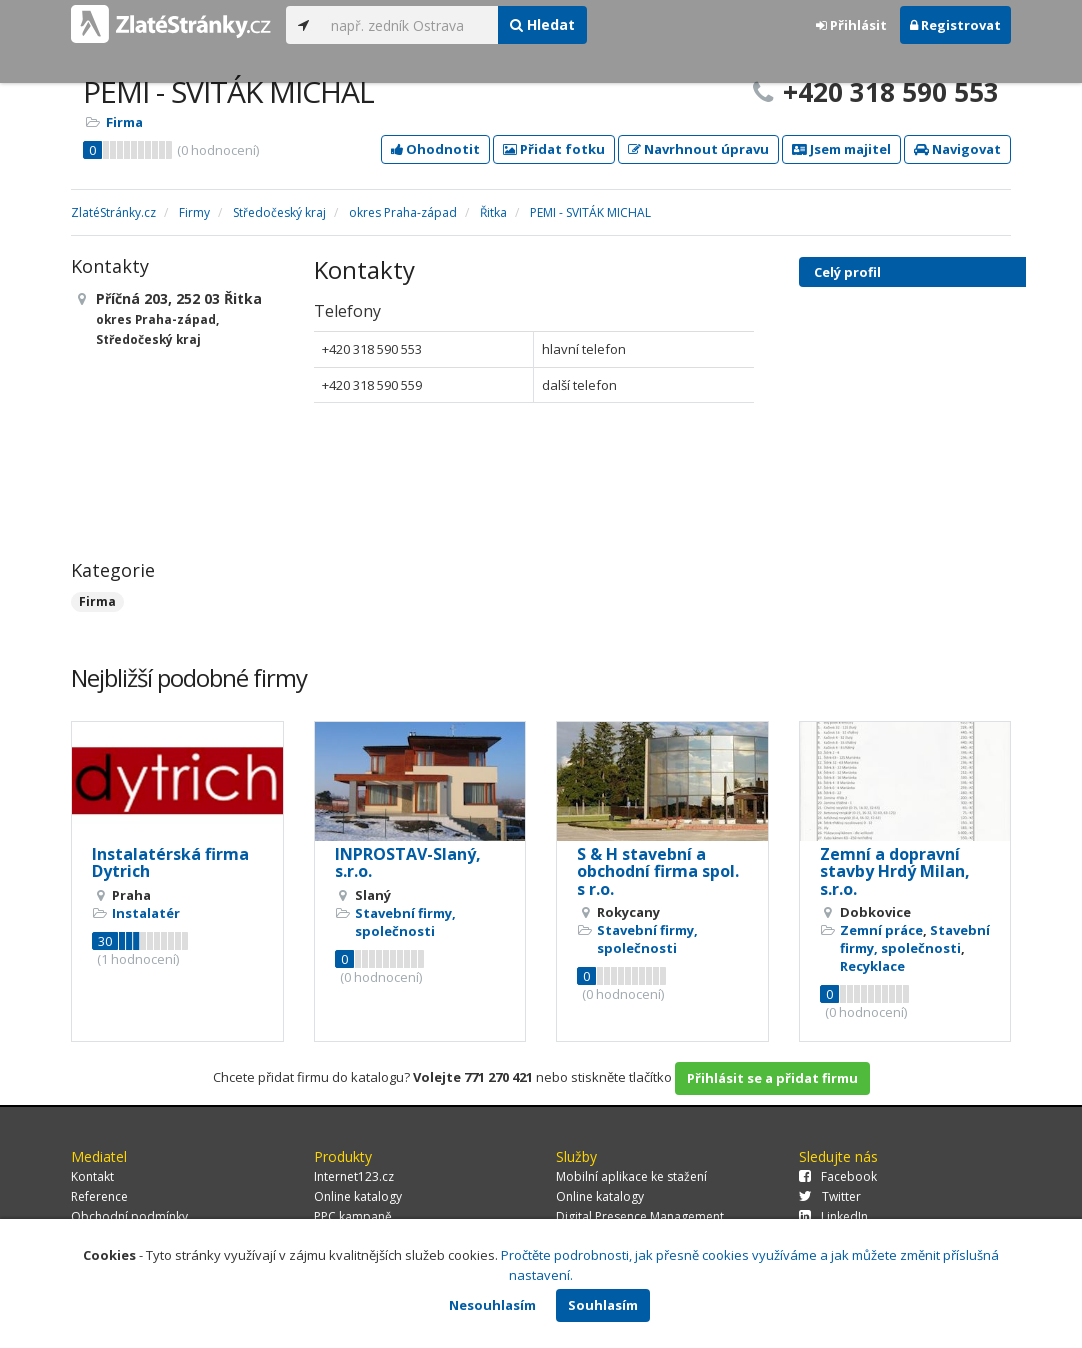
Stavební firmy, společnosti (405, 922)
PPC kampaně (353, 1216)
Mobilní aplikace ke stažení (631, 1176)
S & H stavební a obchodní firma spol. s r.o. (658, 871)
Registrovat (955, 25)
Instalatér (146, 913)
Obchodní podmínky (129, 1216)
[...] (409, 25)
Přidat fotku (554, 149)
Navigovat (957, 149)
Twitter (830, 1196)
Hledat (542, 24)
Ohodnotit (435, 149)
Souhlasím (603, 1305)
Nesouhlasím (492, 1305)
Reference (99, 1196)
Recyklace (872, 966)
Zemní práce (881, 930)
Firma (124, 122)
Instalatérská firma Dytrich (170, 863)
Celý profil (847, 272)
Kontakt (92, 1176)
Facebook (838, 1176)
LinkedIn (833, 1216)
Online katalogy (358, 1196)
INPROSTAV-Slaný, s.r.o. (408, 863)
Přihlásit (851, 25)
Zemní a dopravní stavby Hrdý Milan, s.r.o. (895, 871)
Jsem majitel (841, 149)
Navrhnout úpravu (698, 149)
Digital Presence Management (640, 1216)
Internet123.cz (354, 1176)
